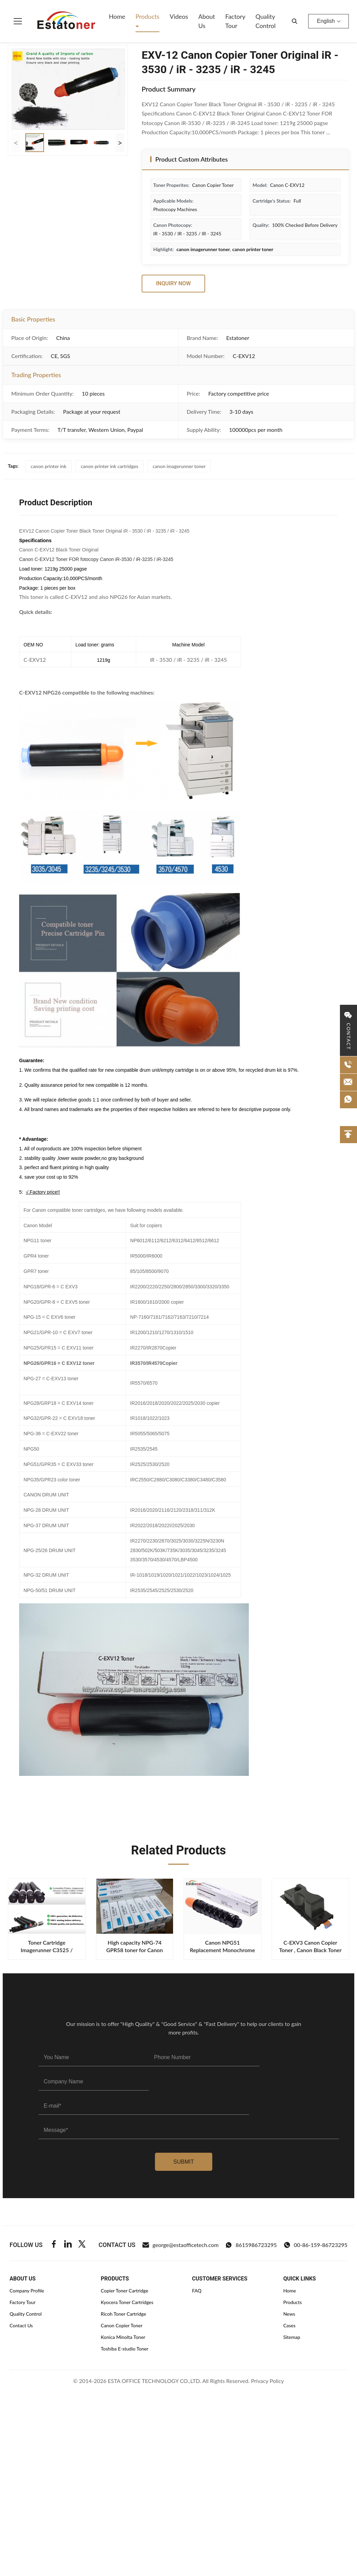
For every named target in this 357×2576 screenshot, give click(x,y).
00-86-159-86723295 (315, 2245)
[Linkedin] (67, 2244)
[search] (294, 21)
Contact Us (21, 2325)
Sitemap (291, 2337)
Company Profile (27, 2290)
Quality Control (265, 21)
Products (147, 16)
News (289, 2314)
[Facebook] (53, 2244)
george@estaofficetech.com (180, 2245)
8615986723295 (251, 2245)
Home (117, 16)
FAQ (197, 2290)
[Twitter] (81, 2244)
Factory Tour (235, 21)
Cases (289, 2325)
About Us (206, 21)
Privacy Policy (267, 2381)
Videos (179, 16)
